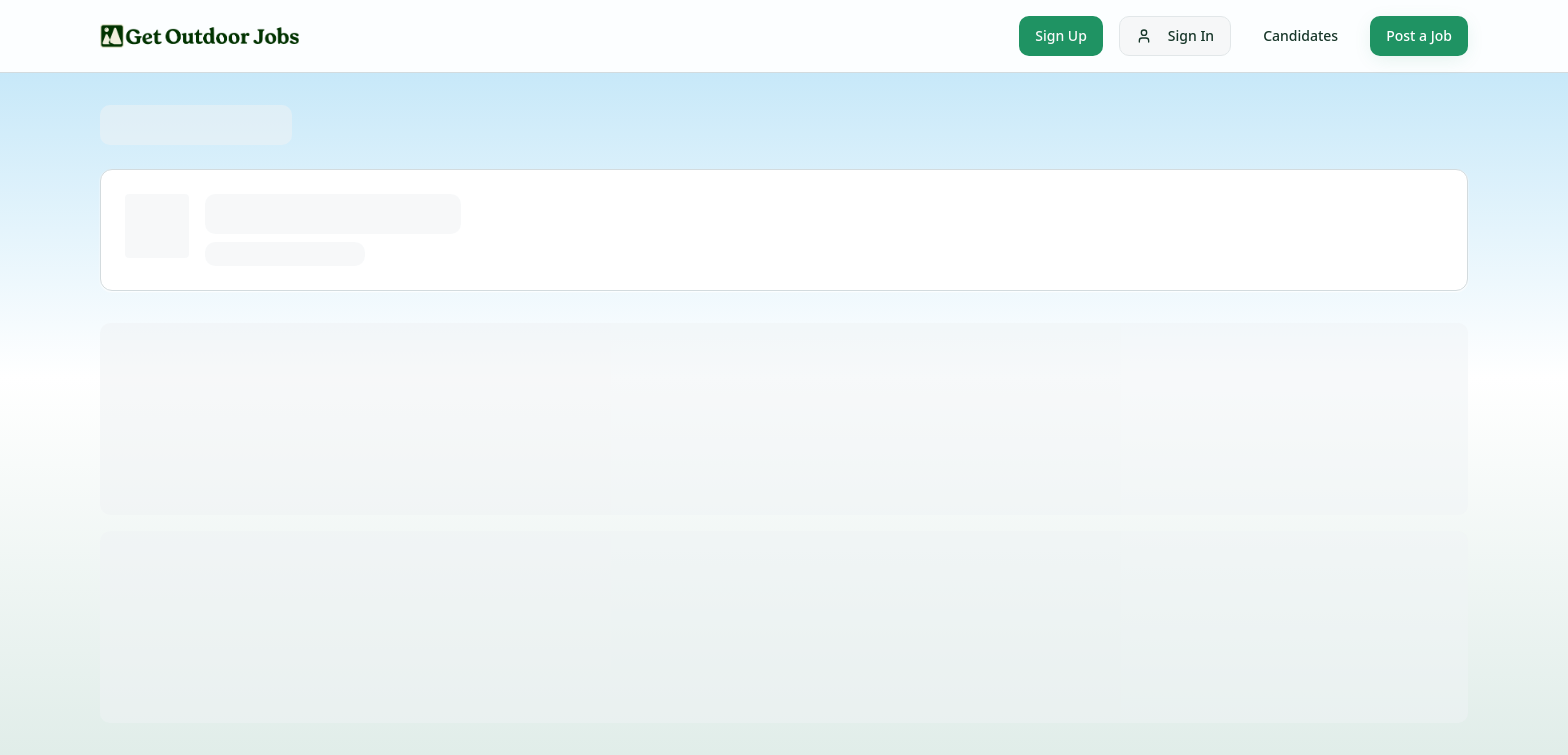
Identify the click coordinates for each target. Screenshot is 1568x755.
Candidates (1300, 35)
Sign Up (1061, 35)
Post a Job (1419, 35)
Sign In (1175, 35)
